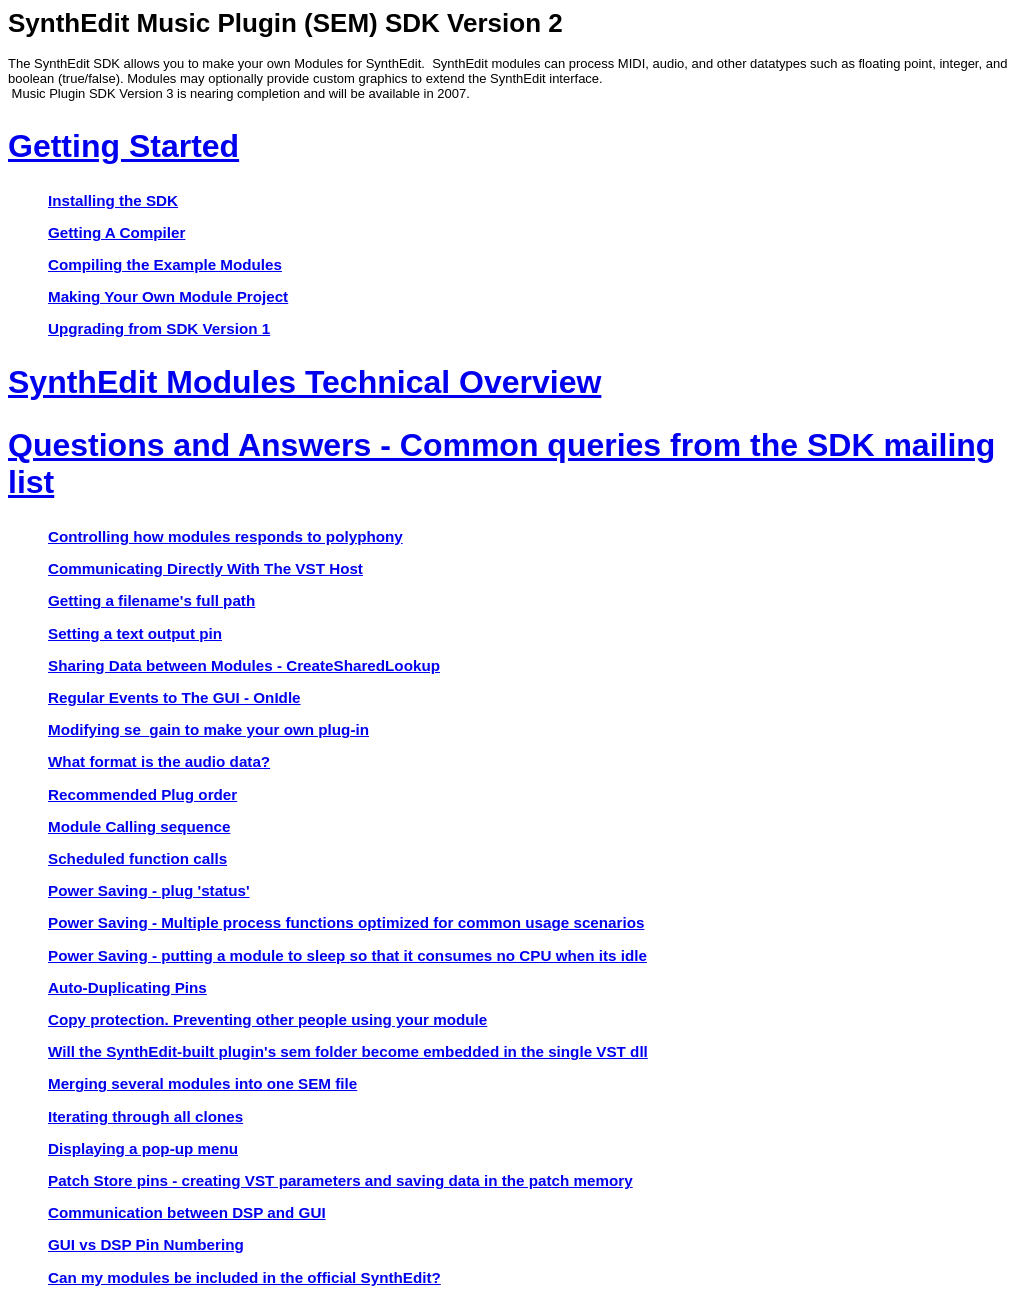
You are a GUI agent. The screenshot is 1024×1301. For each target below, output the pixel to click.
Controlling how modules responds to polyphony (225, 536)
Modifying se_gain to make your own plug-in (208, 729)
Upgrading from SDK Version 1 (159, 328)
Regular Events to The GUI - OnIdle (174, 697)
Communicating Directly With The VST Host (205, 568)
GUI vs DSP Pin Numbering (146, 1244)
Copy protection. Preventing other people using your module (267, 1019)
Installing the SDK (113, 200)
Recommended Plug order (142, 794)
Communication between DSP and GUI (187, 1212)
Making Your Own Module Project (168, 296)
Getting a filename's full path (151, 600)
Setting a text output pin (135, 633)
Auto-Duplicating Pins (127, 987)
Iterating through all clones (145, 1116)
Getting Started (123, 146)
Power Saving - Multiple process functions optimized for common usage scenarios (346, 922)
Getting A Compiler (116, 232)
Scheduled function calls (137, 858)
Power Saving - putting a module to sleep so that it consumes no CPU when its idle (347, 955)
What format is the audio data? (159, 761)
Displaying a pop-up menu (143, 1148)
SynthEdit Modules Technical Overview (304, 382)
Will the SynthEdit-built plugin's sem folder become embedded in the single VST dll (348, 1051)
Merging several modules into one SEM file (202, 1083)
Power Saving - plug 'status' (149, 890)
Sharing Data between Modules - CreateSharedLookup (244, 665)
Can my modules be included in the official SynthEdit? (244, 1277)
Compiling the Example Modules (165, 264)
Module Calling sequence (139, 826)
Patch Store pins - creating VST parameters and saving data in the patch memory (340, 1180)
